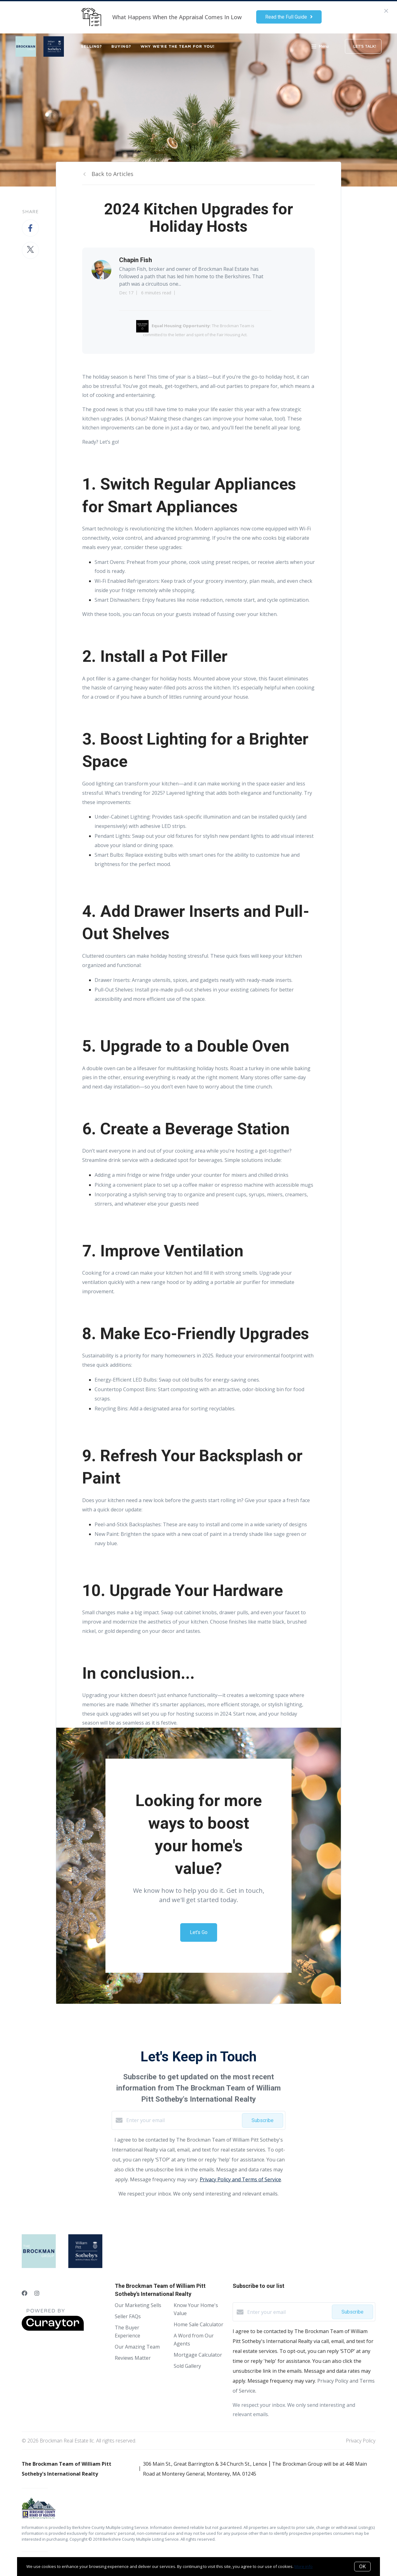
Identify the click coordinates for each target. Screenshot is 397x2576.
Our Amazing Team (137, 2346)
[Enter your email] (182, 2120)
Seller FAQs (128, 2316)
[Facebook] (24, 2293)
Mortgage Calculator (198, 2354)
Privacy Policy (360, 2440)
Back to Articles (112, 174)
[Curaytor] (53, 2329)
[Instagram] (36, 2293)
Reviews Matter (133, 2357)
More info (303, 2566)
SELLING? (91, 46)
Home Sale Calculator (198, 2324)
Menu (320, 47)
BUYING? (121, 46)
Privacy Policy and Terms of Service (240, 2179)
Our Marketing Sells (138, 2305)
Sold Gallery (187, 2366)
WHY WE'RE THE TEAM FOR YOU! (178, 46)
